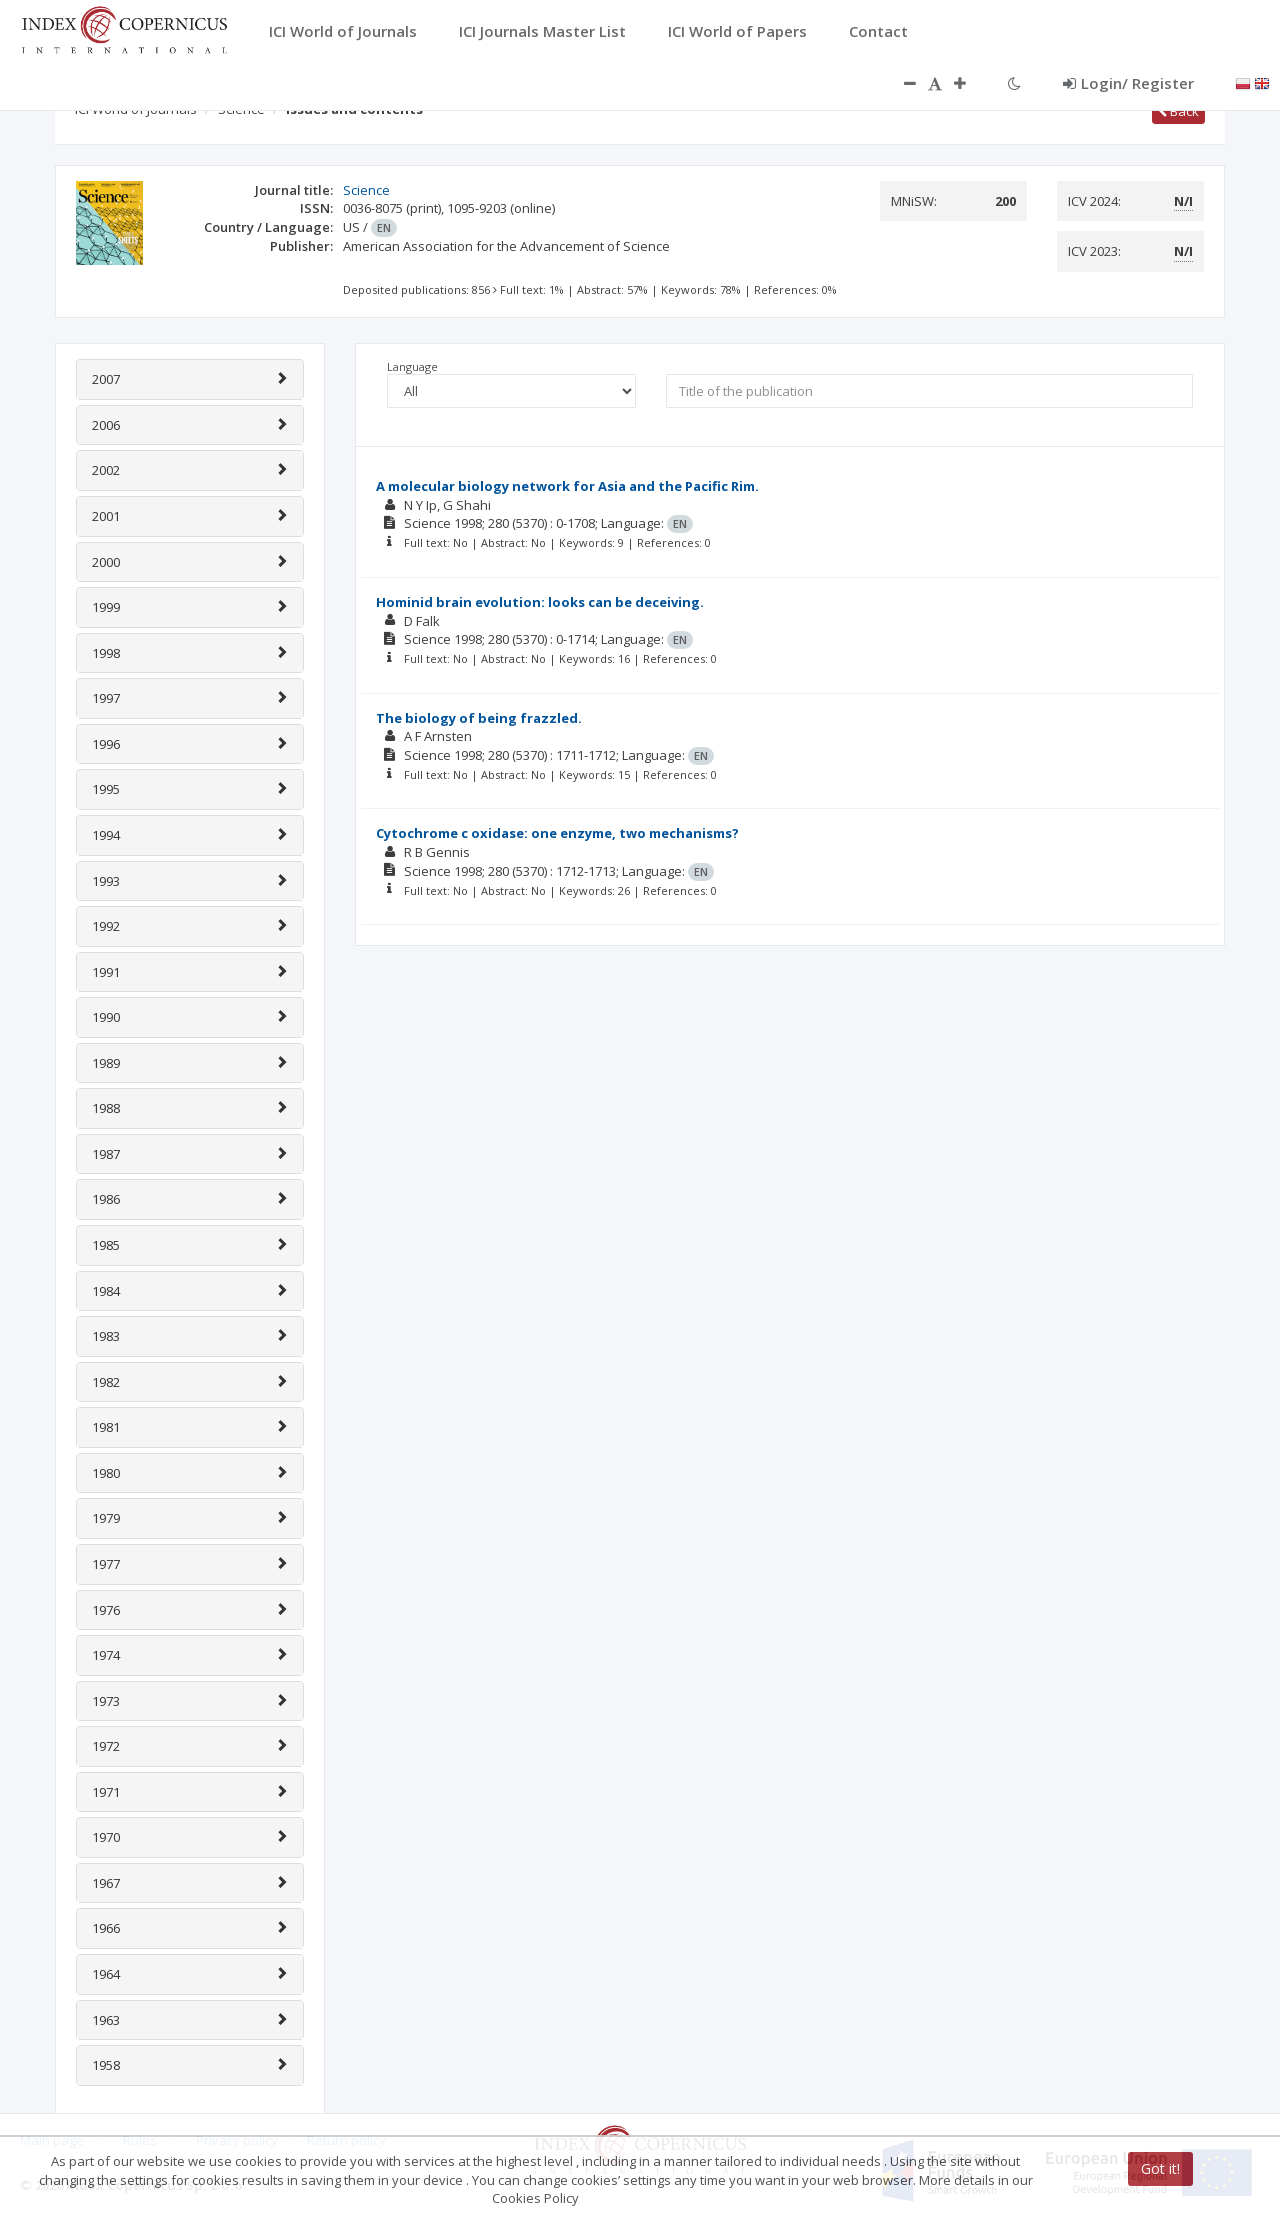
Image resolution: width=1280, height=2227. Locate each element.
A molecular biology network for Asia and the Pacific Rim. (567, 486)
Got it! (1160, 2168)
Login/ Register (1128, 83)
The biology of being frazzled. (479, 718)
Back (1178, 111)
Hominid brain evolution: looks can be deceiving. (540, 602)
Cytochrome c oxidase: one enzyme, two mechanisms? (557, 833)
